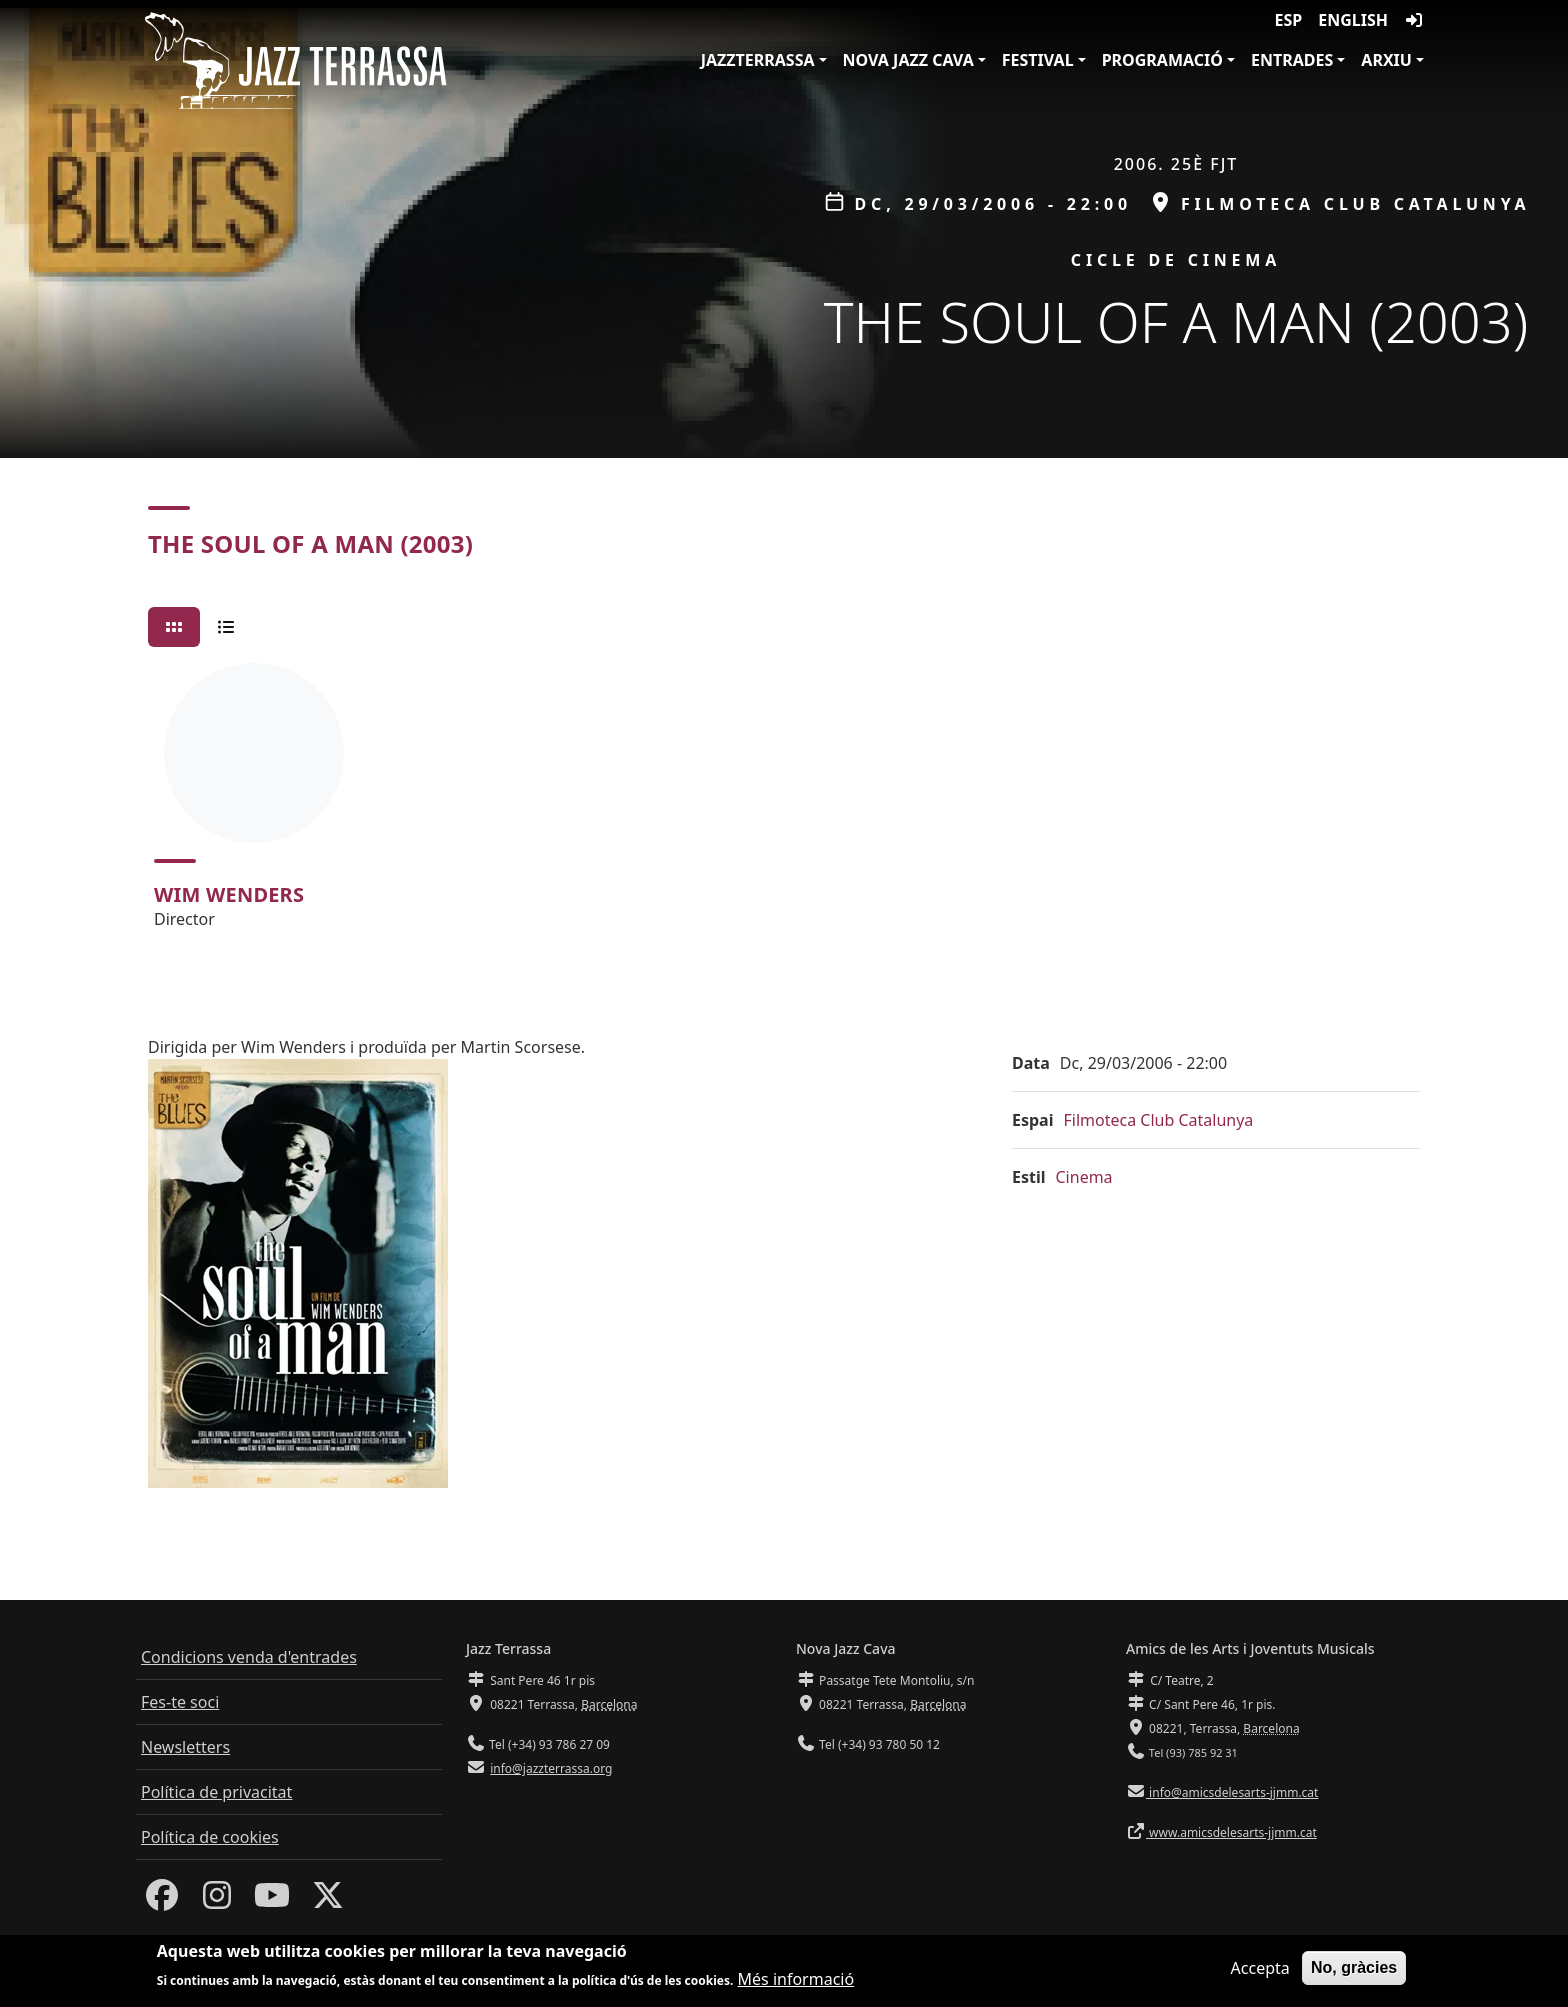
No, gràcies (1354, 1968)
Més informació (796, 1981)
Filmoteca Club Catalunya (1158, 1120)
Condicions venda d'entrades (249, 1657)
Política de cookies (210, 1837)
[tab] (174, 627)
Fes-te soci (180, 1702)
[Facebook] (162, 1901)
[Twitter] (328, 1901)
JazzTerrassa (758, 60)
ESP (1289, 20)
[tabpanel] (784, 805)
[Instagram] (217, 1901)
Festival (1038, 60)
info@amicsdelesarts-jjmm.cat (1232, 1792)
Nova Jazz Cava (908, 60)
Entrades (1292, 60)
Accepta (1260, 1969)
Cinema (1084, 1177)
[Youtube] (272, 1901)
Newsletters (185, 1747)
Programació (1162, 60)
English (1353, 20)
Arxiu (1386, 60)
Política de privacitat (216, 1792)
